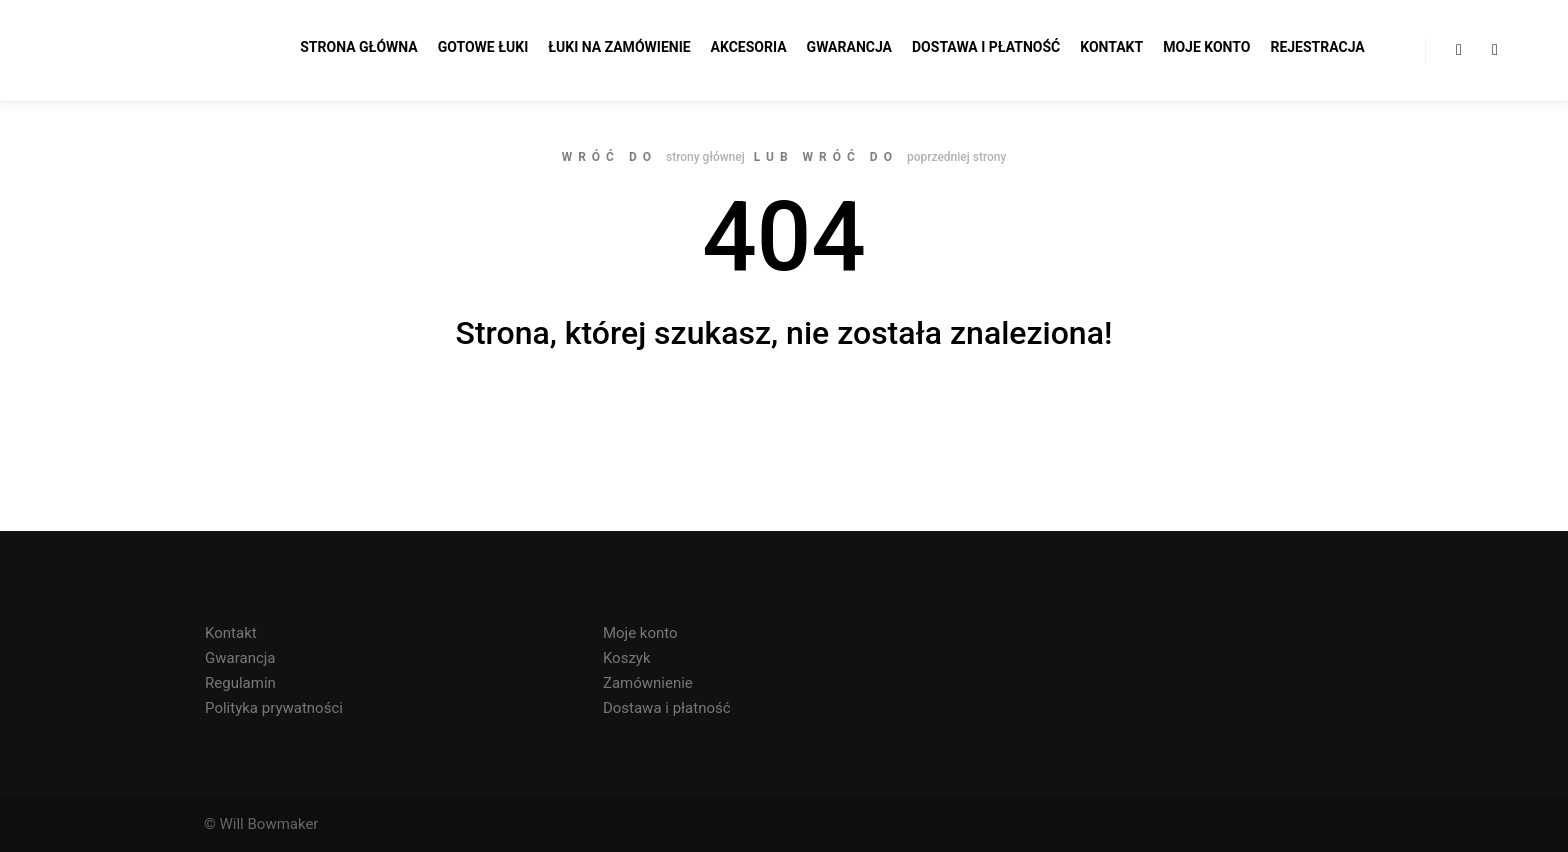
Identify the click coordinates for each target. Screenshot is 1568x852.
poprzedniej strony (956, 157)
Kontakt (231, 633)
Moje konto (640, 633)
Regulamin (240, 683)
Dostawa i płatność (667, 708)
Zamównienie (648, 683)
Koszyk (627, 658)
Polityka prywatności (274, 708)
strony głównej (705, 157)
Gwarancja (240, 658)
